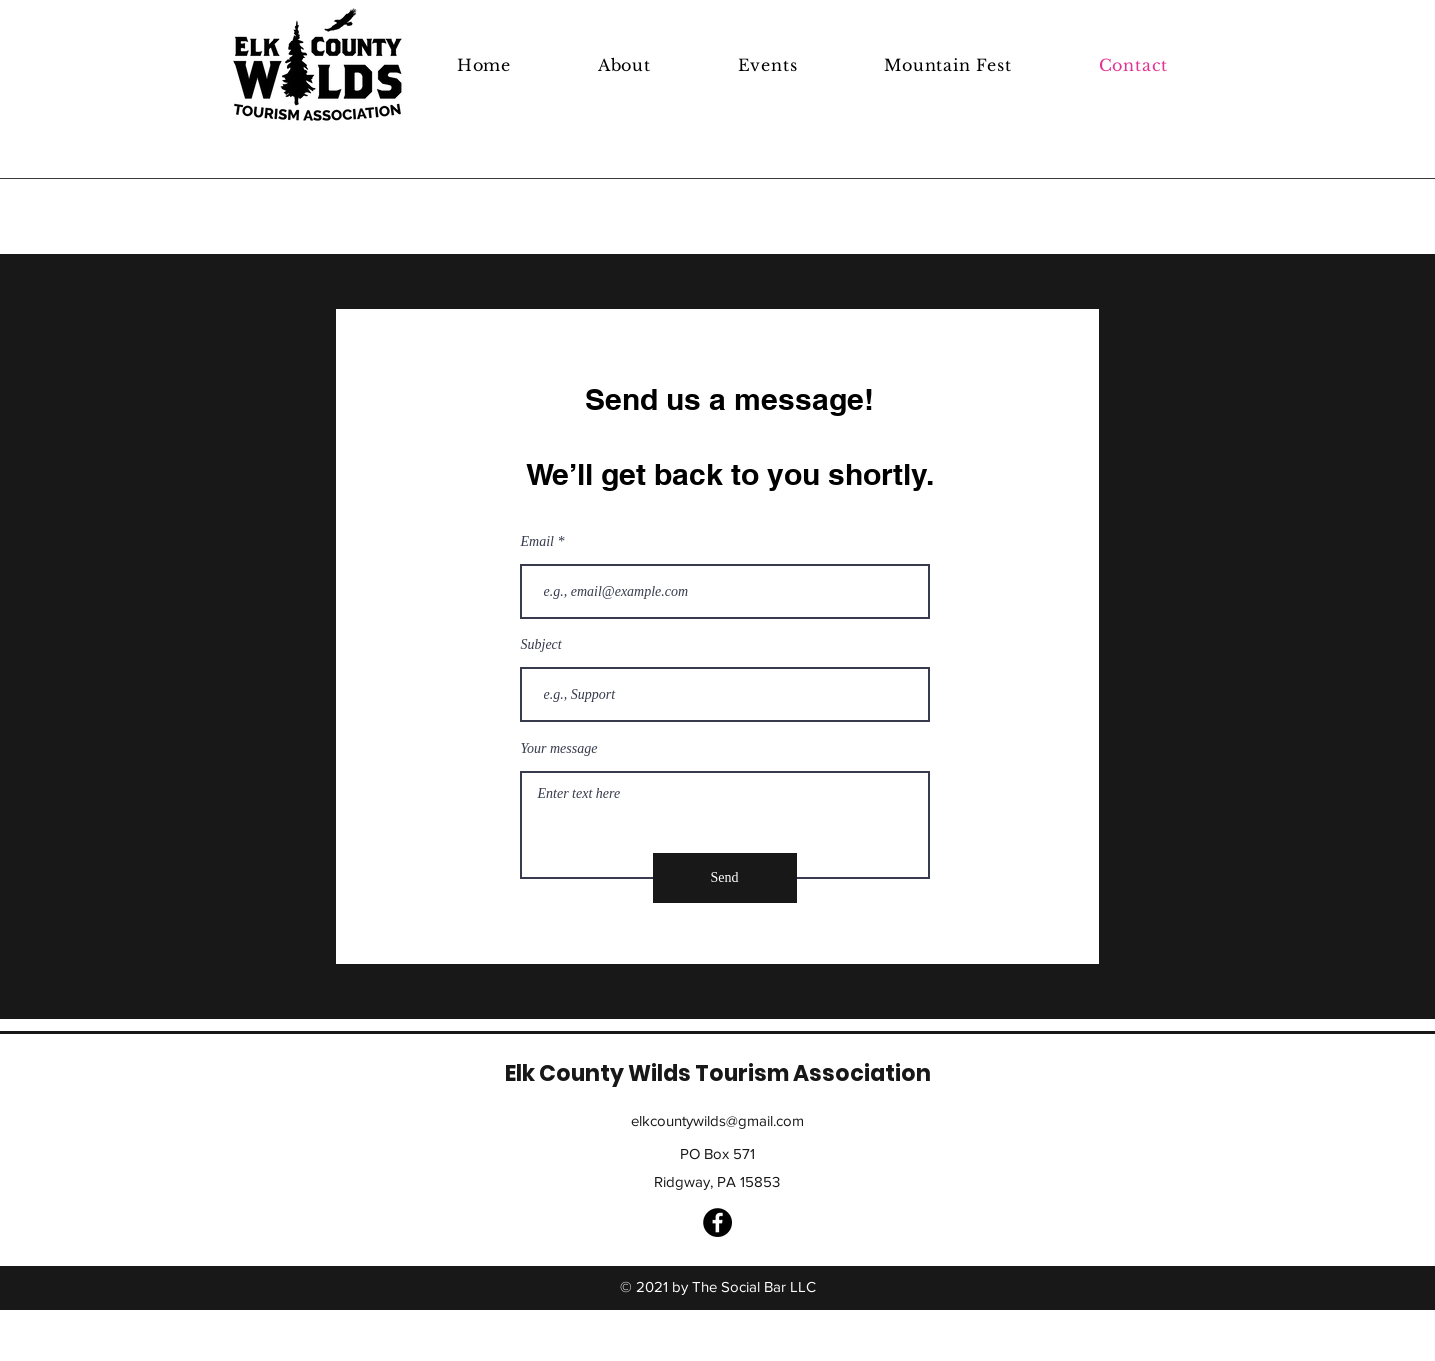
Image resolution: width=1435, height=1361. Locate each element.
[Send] (725, 878)
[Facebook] (717, 1222)
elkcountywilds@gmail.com (717, 1120)
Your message (559, 749)
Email (537, 542)
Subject (541, 645)
